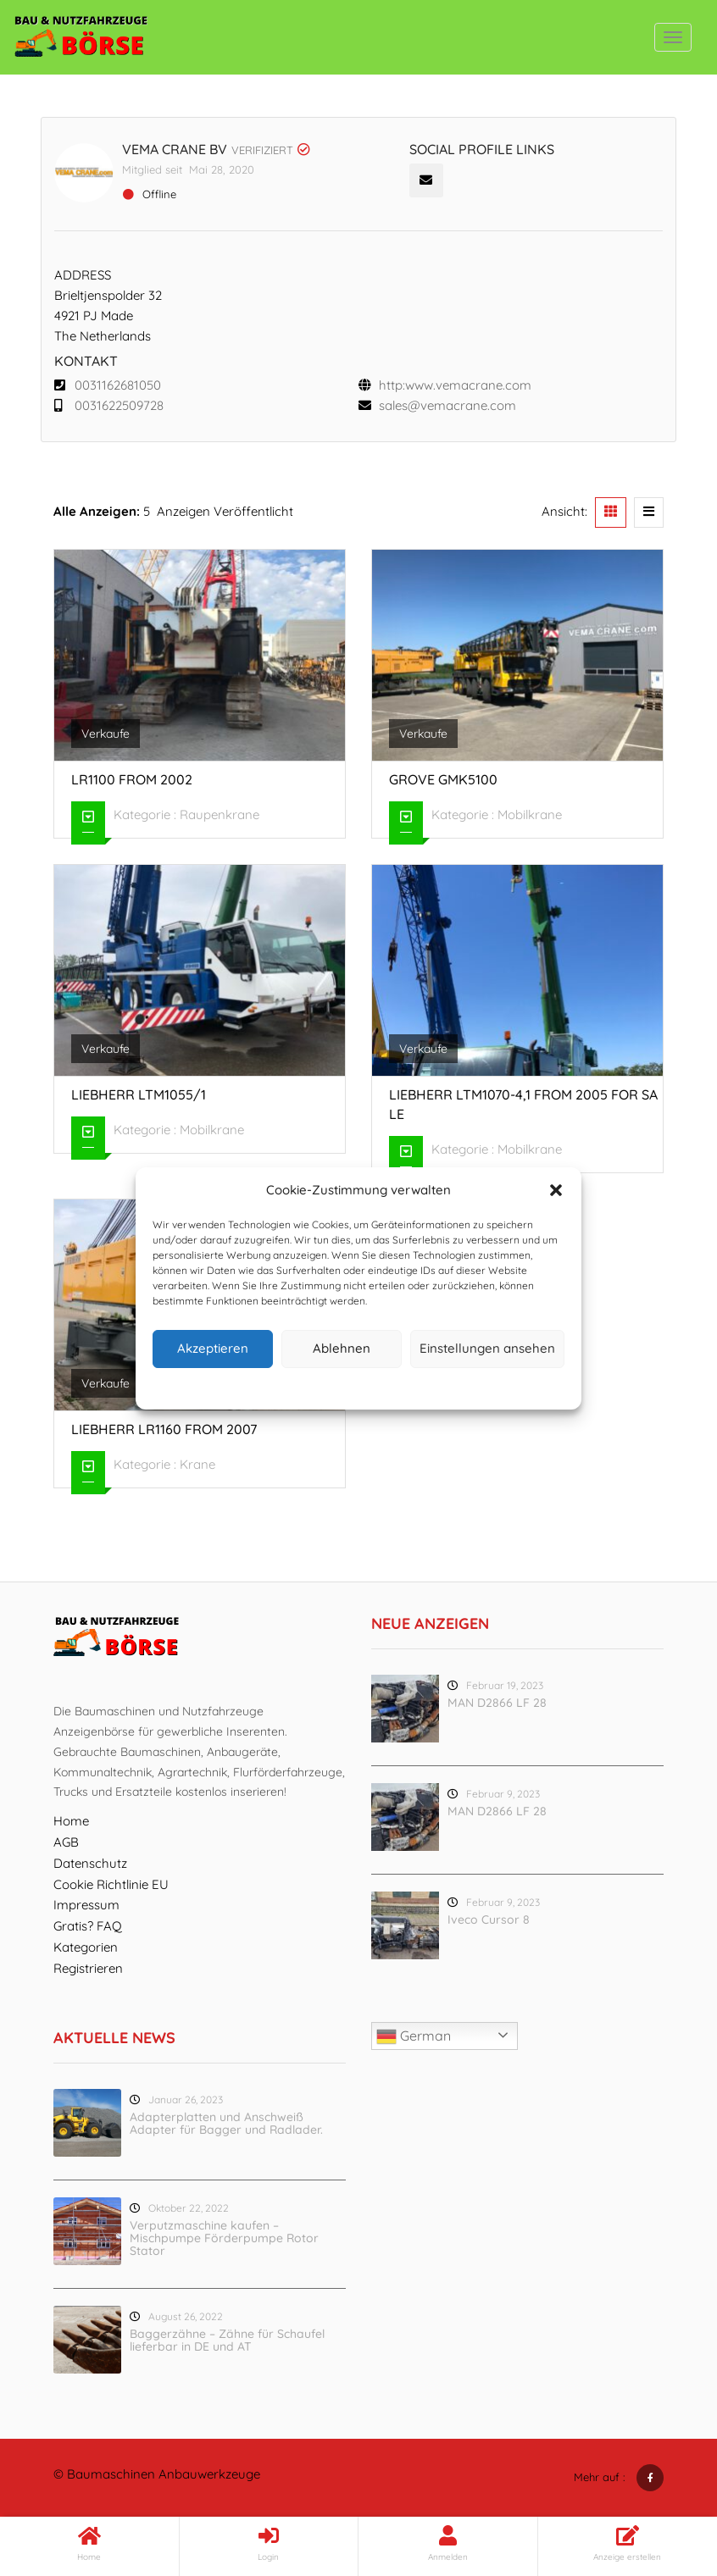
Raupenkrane (219, 814)
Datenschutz (372, 1386)
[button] (555, 1190)
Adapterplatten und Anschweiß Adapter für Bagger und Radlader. (226, 2123)
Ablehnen (341, 1348)
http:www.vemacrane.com (455, 385)
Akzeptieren (212, 1348)
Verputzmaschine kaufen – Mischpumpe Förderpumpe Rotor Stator (224, 2238)
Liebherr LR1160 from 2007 (164, 1429)
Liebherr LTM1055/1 (138, 1094)
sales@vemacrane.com (447, 405)
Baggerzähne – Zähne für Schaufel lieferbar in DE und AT (227, 2340)
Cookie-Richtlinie (294, 1386)
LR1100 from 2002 (131, 779)
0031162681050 (118, 385)
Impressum (437, 1386)
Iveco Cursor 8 (488, 1919)
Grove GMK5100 (443, 779)
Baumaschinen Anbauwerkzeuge (163, 2474)
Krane (197, 1464)
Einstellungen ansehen (487, 1348)
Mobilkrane (529, 814)
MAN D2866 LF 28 (497, 1702)
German (413, 2036)
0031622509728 (119, 405)
